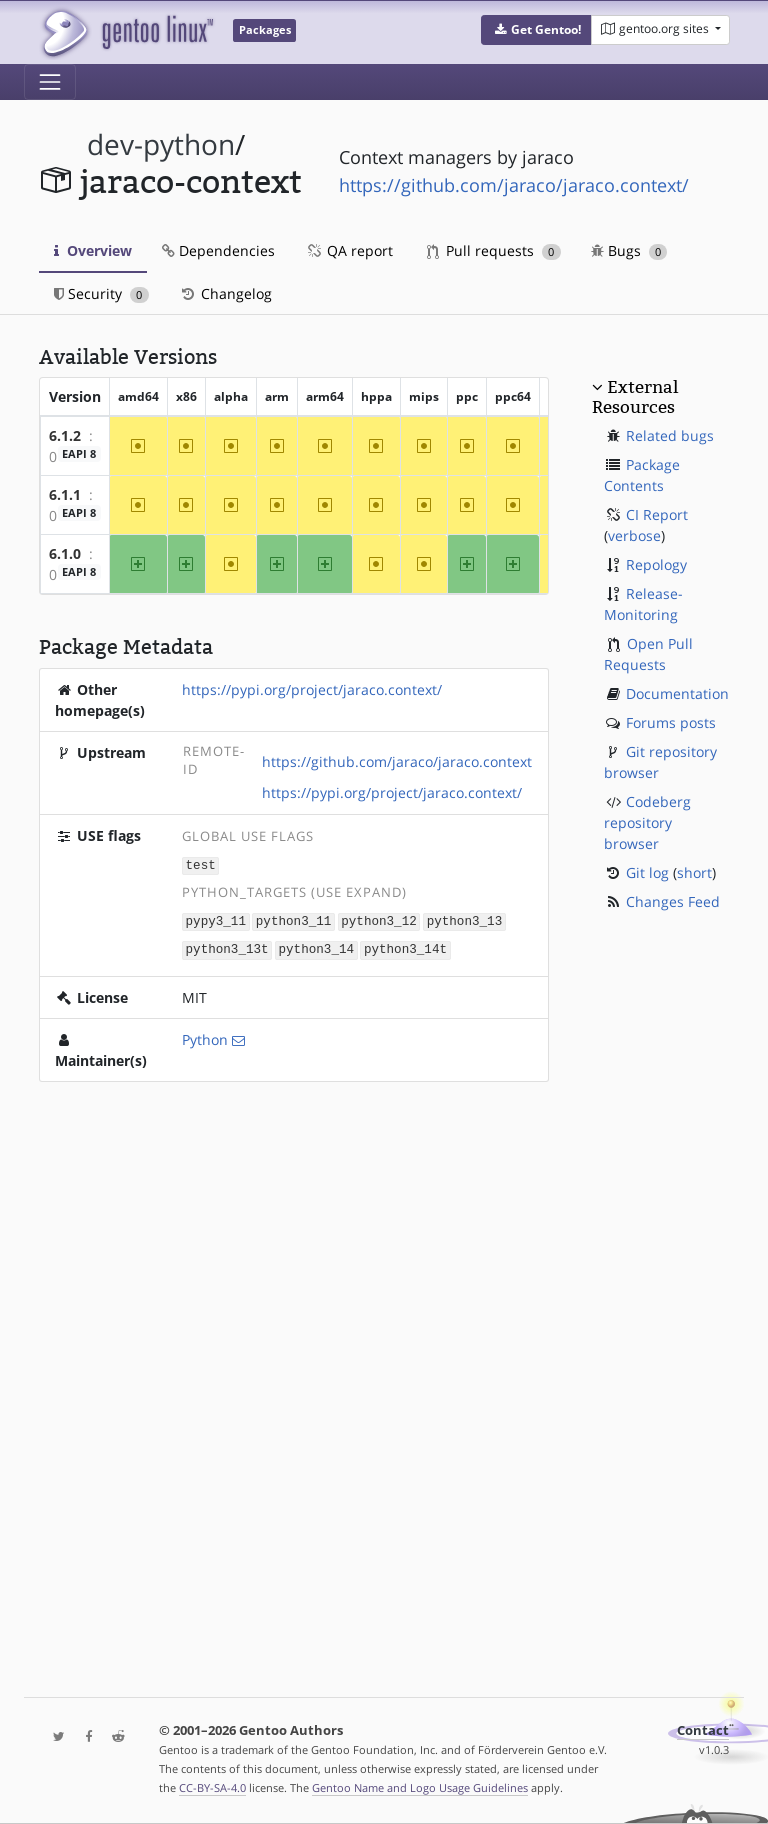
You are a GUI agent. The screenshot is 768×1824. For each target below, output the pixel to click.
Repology (656, 564)
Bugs (629, 250)
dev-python (161, 144)
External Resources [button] (635, 397)
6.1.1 (65, 494)
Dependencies (218, 250)
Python (205, 1036)
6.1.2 (65, 435)
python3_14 (316, 946)
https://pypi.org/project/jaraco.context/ (312, 689)
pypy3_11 (216, 919)
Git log (647, 872)
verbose (634, 535)
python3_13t (227, 946)
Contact (703, 1730)
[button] (536, 30)
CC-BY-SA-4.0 (212, 1787)
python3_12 (379, 919)
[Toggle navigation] (50, 82)
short (694, 872)
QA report (349, 250)
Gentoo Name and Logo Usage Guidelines (420, 1787)
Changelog (225, 293)
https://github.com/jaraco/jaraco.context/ (514, 185)
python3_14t (405, 946)
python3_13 (465, 919)
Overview (93, 250)
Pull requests (494, 250)
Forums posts (671, 722)
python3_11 (294, 919)
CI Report (657, 514)
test (201, 864)
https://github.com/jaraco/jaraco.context (397, 761)
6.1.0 (65, 553)
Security (101, 293)
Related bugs (670, 435)
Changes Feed (673, 901)
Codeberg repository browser (647, 822)
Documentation (677, 693)
